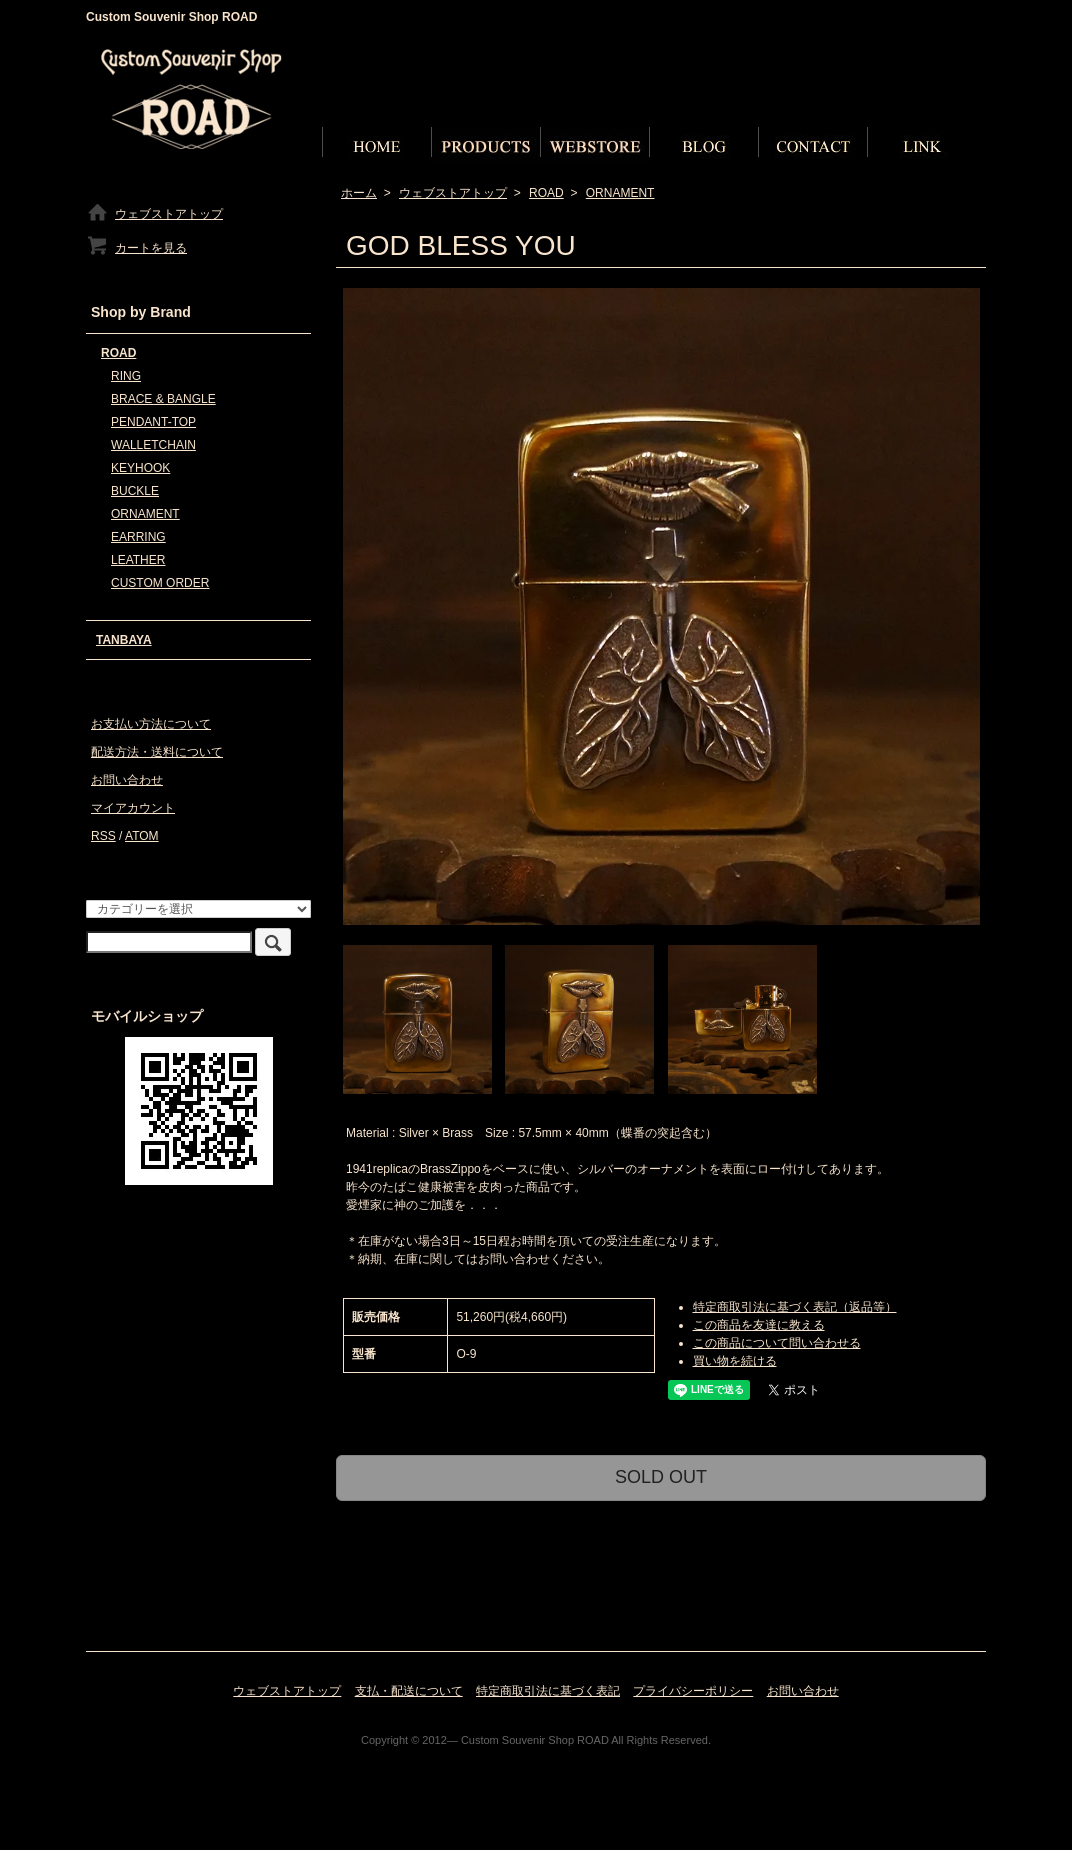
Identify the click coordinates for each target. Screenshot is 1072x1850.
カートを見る (136, 248)
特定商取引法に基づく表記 (548, 1691)
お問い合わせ (127, 780)
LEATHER (138, 560)
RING (126, 376)
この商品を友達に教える (759, 1325)
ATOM (142, 836)
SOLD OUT (661, 1477)
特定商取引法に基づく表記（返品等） (795, 1307)
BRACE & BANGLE (163, 399)
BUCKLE (135, 491)
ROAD (546, 193)
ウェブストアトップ (453, 193)
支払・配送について (409, 1691)
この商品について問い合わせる (777, 1343)
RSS (103, 836)
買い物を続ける (735, 1361)
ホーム (359, 193)
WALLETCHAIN (153, 445)
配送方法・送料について (157, 752)
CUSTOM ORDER (160, 583)
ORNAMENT (620, 193)
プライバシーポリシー (693, 1691)
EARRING (138, 537)
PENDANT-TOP (153, 422)
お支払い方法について (151, 724)
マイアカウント (133, 808)
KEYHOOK (140, 468)
